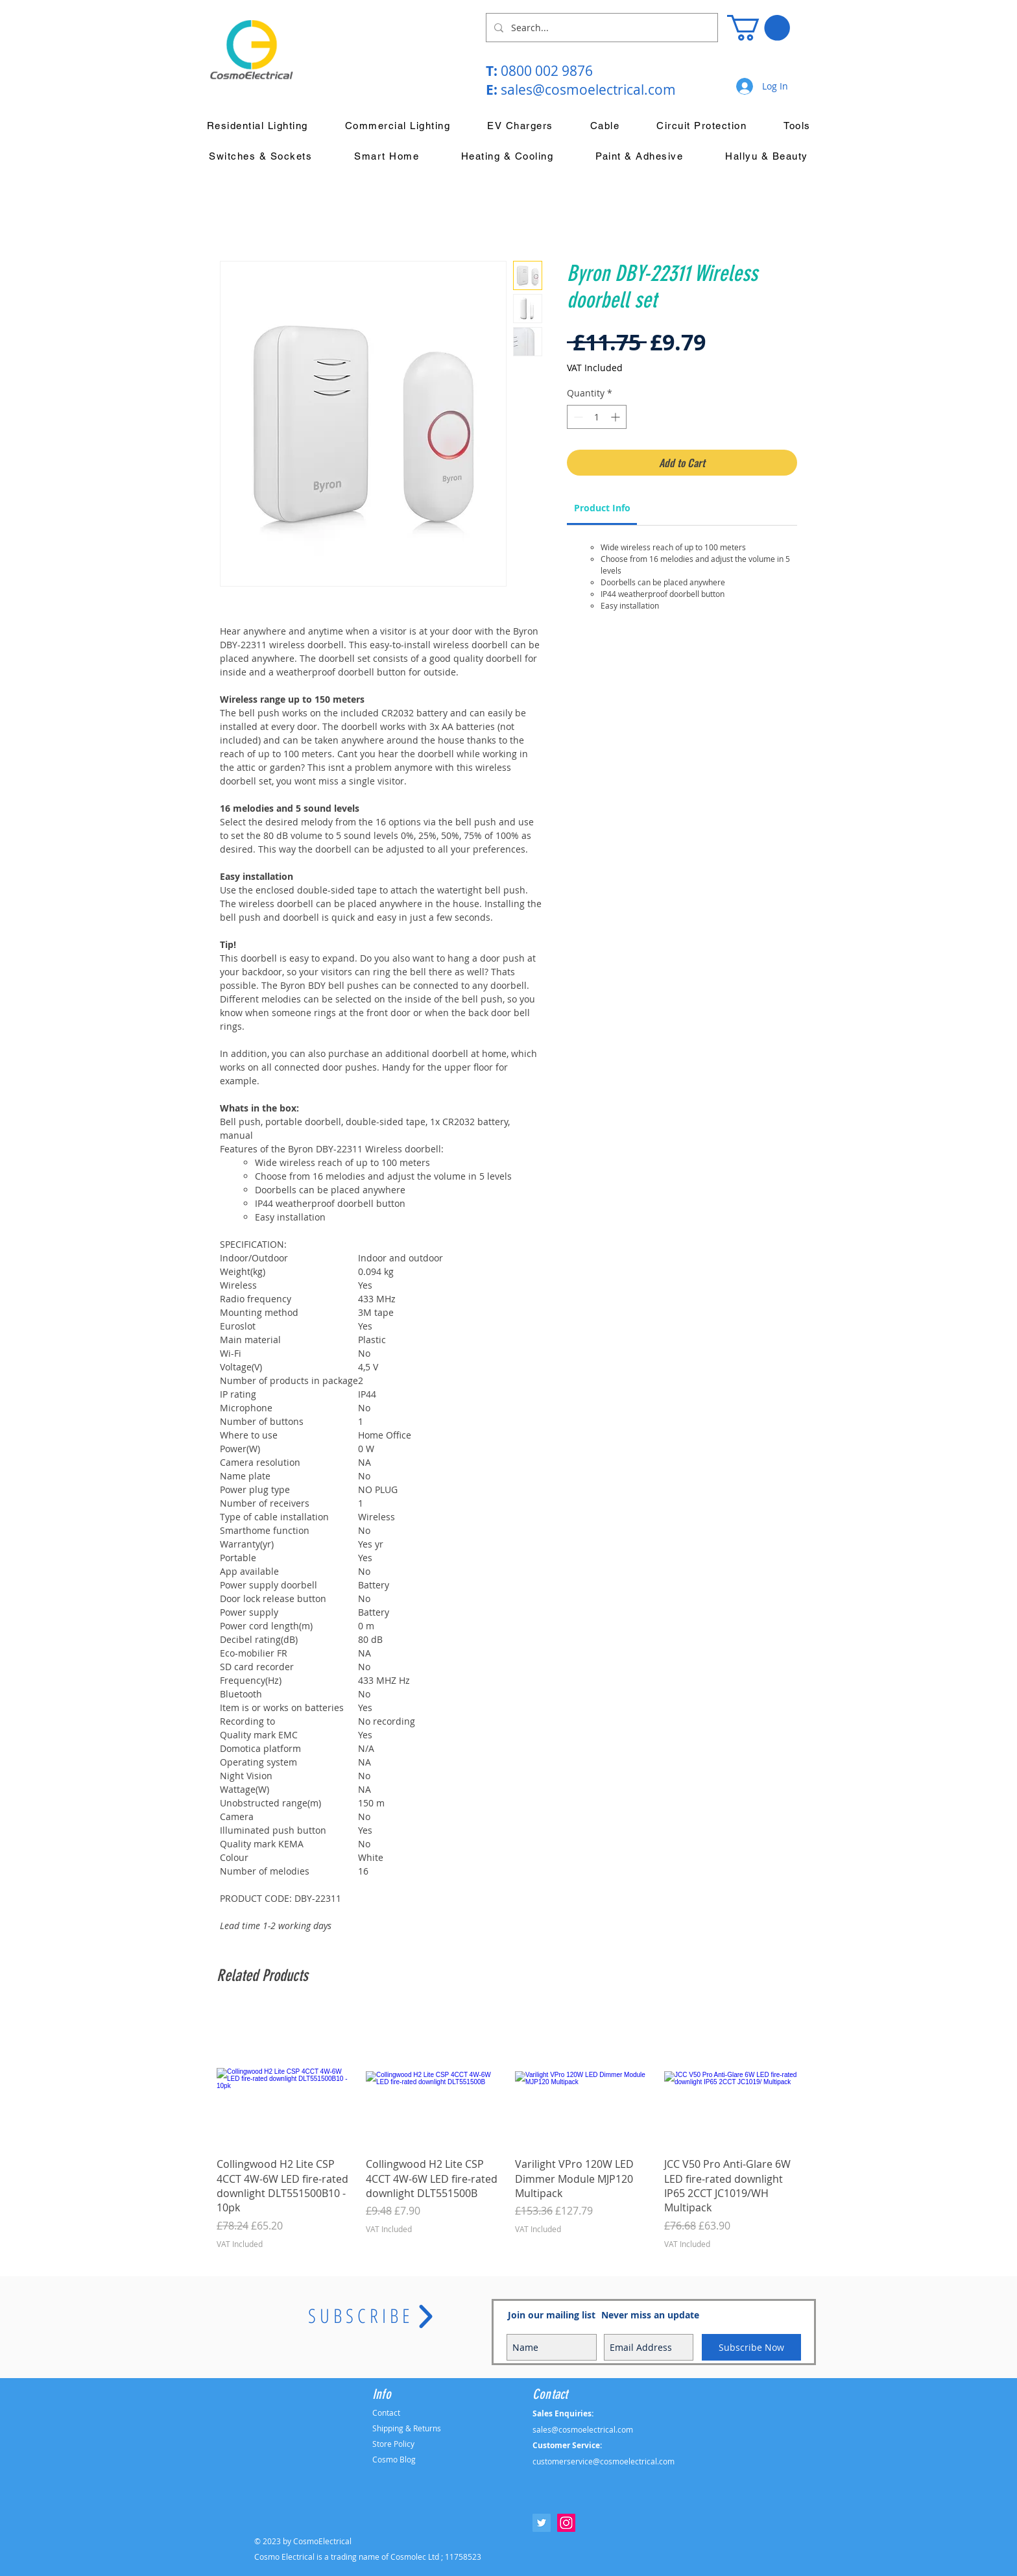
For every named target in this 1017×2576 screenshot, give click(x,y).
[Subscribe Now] (751, 2347)
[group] (508, 2129)
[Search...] (600, 28)
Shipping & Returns (406, 2428)
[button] (758, 28)
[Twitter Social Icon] (541, 2523)
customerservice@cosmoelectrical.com (603, 2461)
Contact (386, 2412)
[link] (602, 508)
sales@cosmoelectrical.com (588, 89)
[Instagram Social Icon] (566, 2523)
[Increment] (616, 417)
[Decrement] (577, 417)
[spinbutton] (596, 417)
